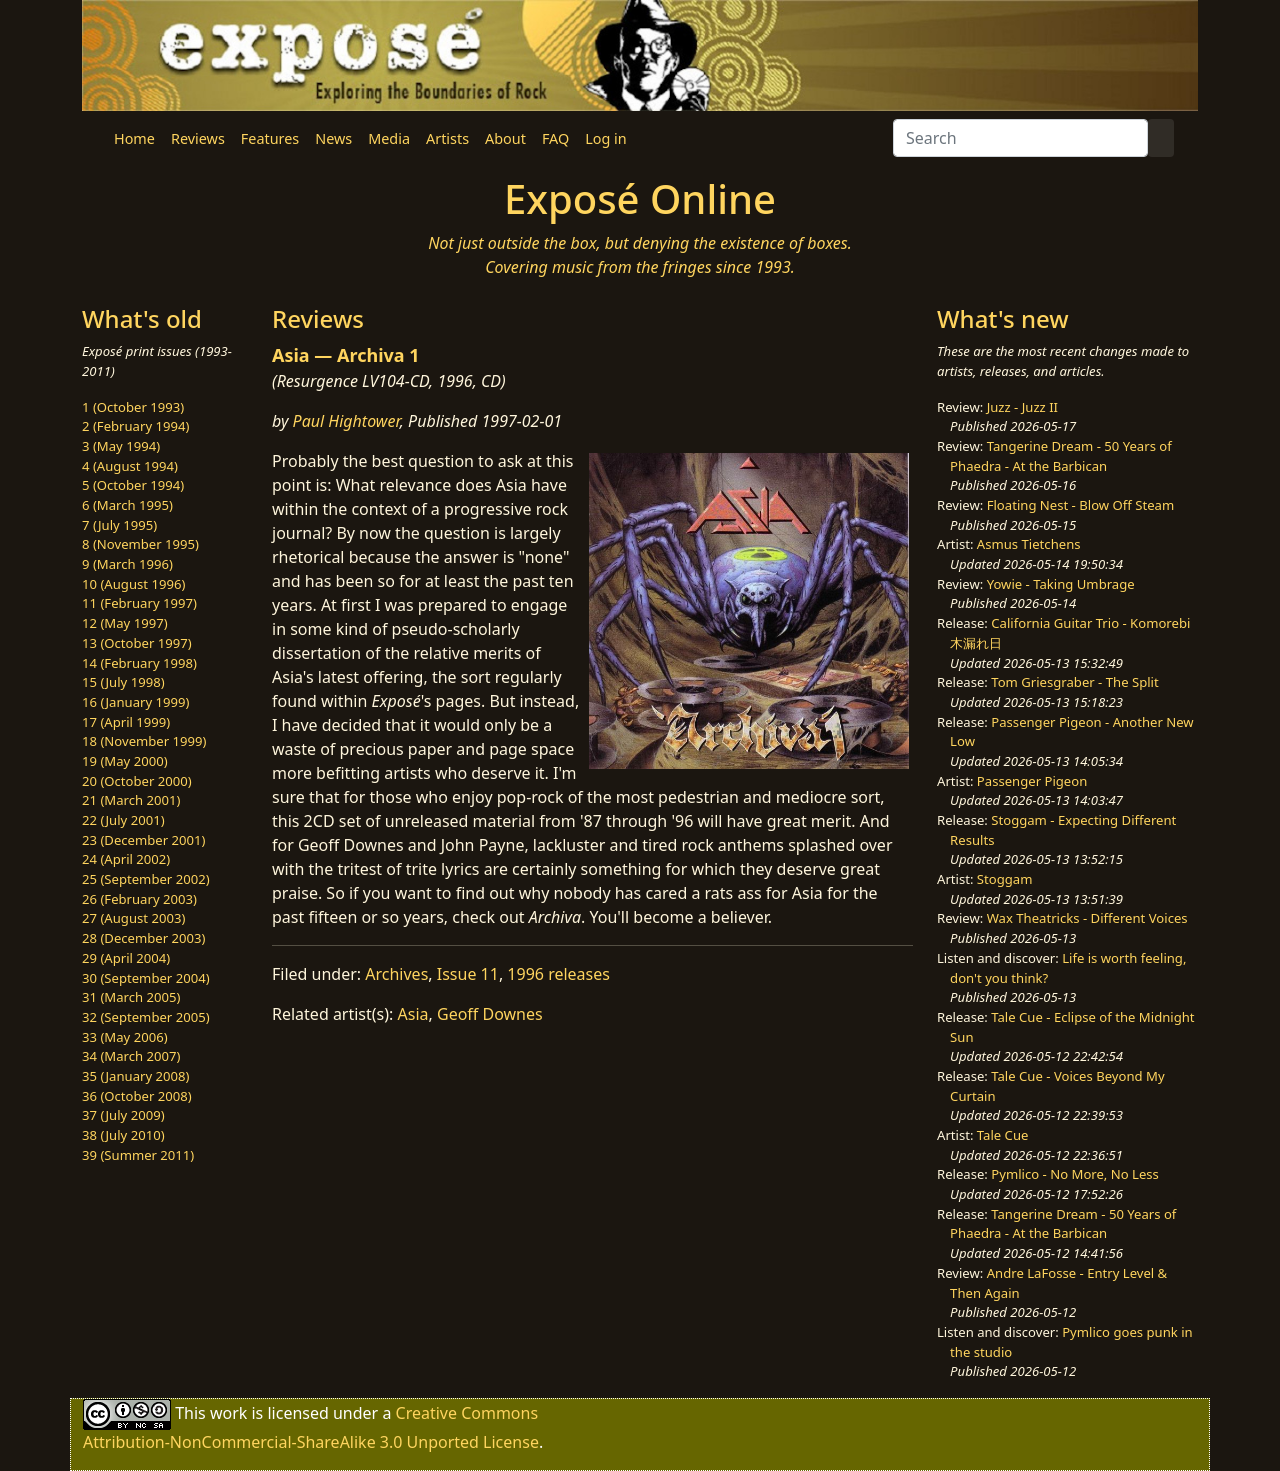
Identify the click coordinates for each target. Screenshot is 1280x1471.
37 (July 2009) (123, 1115)
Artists (447, 138)
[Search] (1020, 138)
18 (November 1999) (144, 741)
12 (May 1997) (125, 623)
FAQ (555, 138)
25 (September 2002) (146, 879)
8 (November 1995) (140, 544)
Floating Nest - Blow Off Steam (1080, 505)
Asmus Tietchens (1029, 544)
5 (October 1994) (133, 485)
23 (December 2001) (143, 840)
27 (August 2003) (133, 918)
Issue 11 (468, 974)
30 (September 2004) (146, 978)
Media (389, 138)
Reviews (198, 138)
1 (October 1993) (133, 407)
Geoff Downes (490, 1014)
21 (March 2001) (131, 800)
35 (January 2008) (135, 1076)
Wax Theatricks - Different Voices (1087, 918)
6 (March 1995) (127, 505)
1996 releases (558, 974)
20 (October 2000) (137, 781)
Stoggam (1005, 879)
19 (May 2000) (125, 761)
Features (270, 138)
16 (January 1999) (135, 702)
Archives (396, 974)
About (505, 138)
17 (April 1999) (126, 722)
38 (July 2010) (123, 1135)
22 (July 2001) (123, 820)
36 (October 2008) (137, 1096)
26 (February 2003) (139, 899)
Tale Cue (1003, 1135)
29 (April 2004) (126, 958)
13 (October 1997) (137, 643)
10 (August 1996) (133, 584)
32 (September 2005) (146, 1017)
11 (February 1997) (139, 603)
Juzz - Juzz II (1022, 407)
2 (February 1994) (135, 426)
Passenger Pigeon (1032, 781)
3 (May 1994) (121, 446)
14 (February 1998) (139, 663)
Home (134, 138)
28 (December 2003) (143, 938)
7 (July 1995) (119, 525)
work (228, 1413)
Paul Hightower (346, 421)
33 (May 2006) (125, 1037)
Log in (605, 138)
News (333, 138)
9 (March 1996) (127, 564)
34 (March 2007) (131, 1056)
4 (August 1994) (130, 466)
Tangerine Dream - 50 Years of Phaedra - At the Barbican (1061, 456)
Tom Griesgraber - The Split (1074, 682)
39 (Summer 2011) (138, 1155)
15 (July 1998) (123, 682)
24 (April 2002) (126, 859)
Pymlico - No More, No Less (1075, 1174)
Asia (413, 1014)
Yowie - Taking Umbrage (1061, 584)
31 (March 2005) (131, 997)
